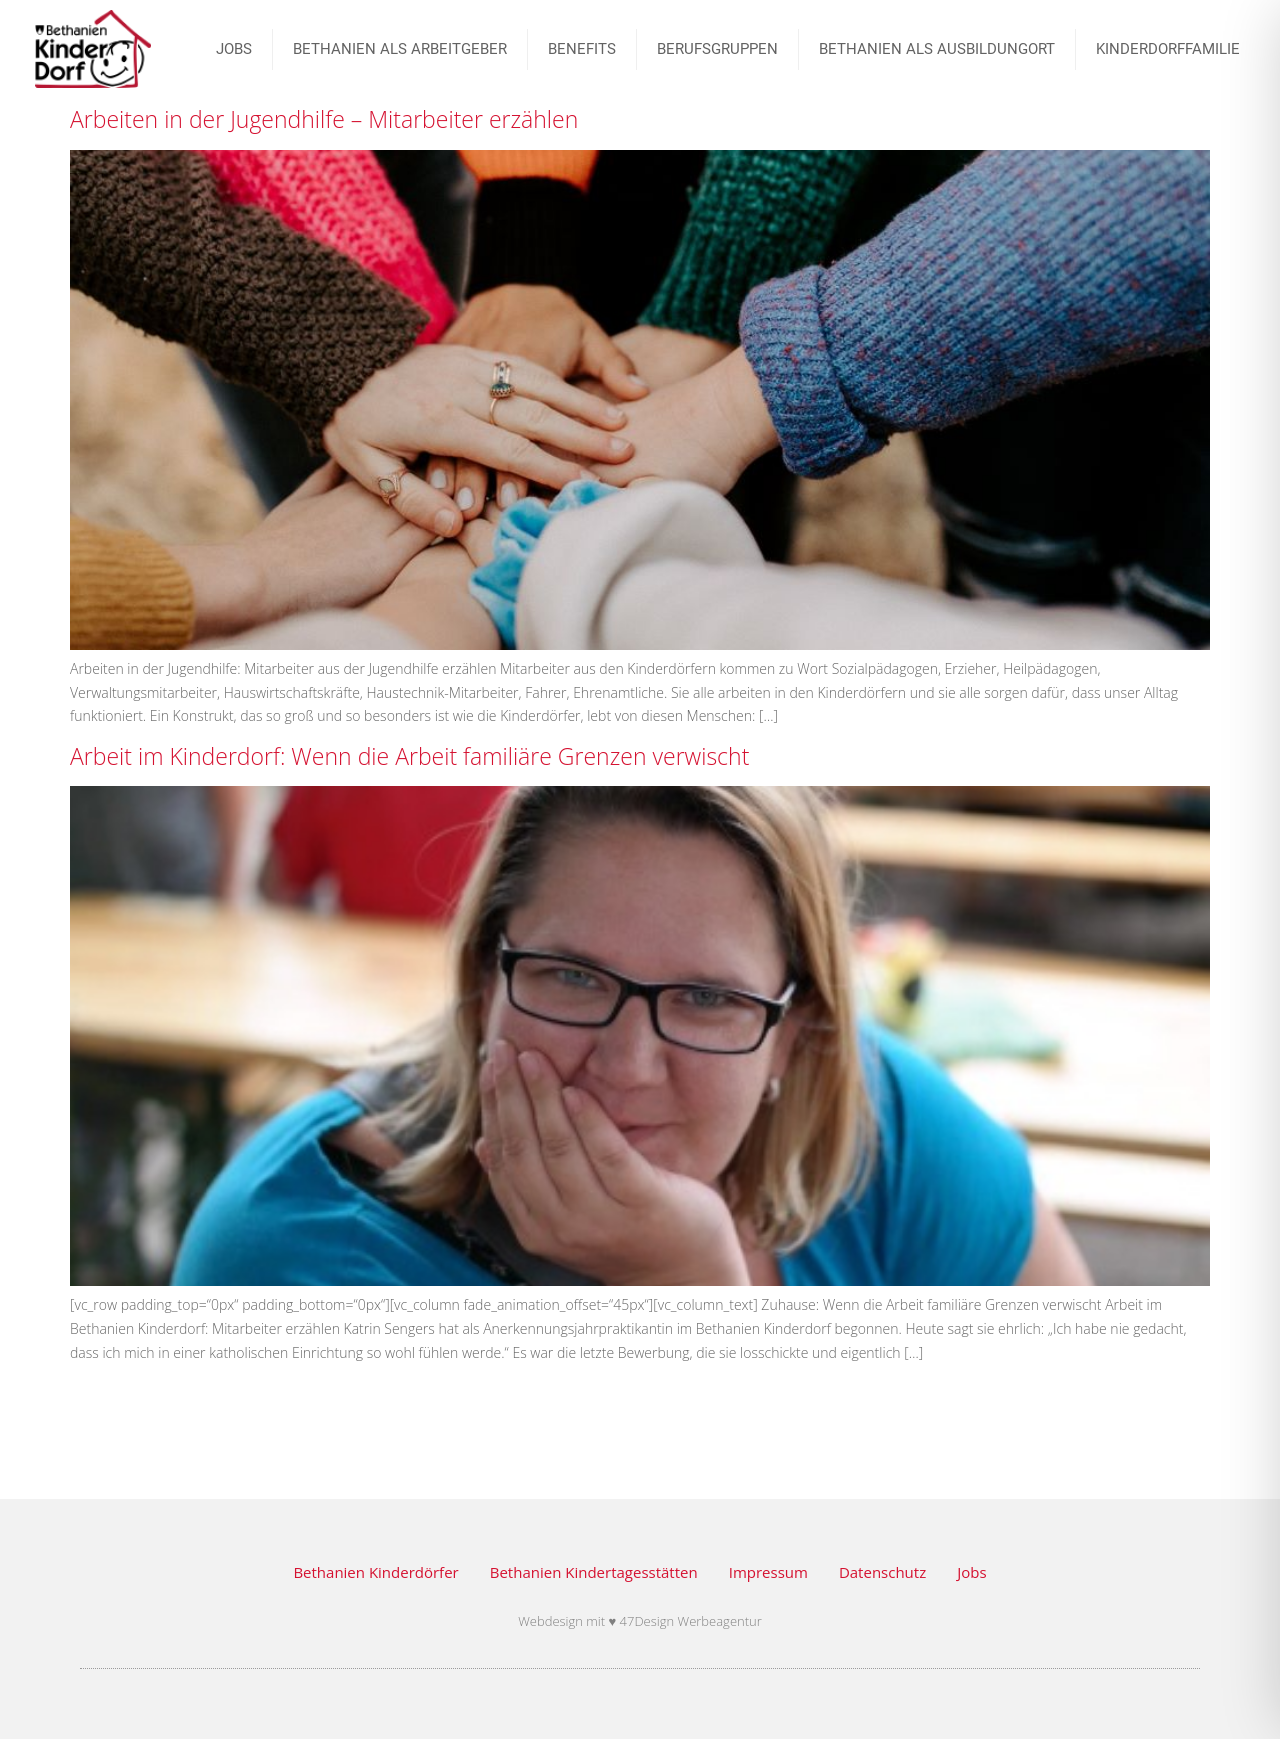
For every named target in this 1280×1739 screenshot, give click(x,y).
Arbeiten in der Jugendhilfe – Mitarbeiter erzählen (324, 119)
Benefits (582, 49)
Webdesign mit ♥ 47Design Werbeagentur (640, 1621)
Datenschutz (882, 1572)
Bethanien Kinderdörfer (375, 1572)
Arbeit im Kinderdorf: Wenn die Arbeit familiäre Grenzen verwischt (409, 756)
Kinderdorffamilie (1168, 49)
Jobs (971, 1572)
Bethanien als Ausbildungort (937, 49)
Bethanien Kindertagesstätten (594, 1572)
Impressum (768, 1572)
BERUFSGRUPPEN (717, 49)
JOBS (234, 49)
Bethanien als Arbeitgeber (400, 49)
